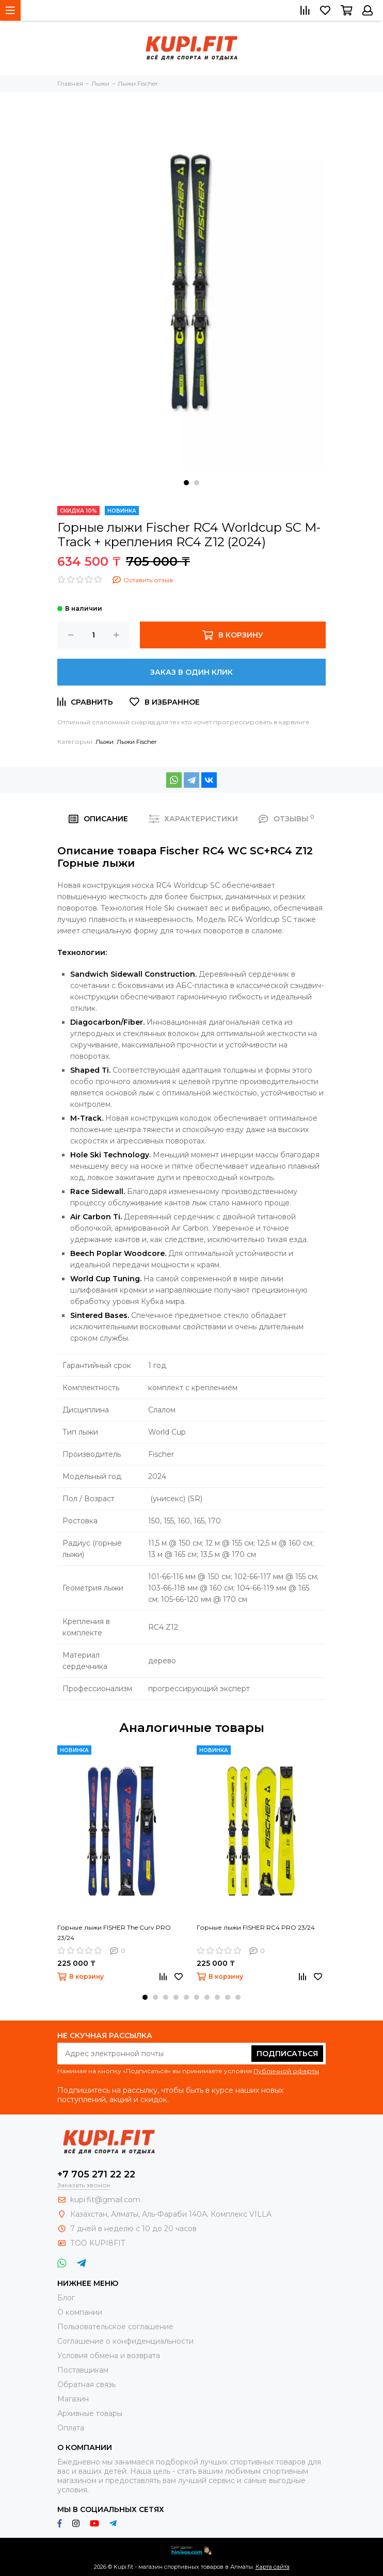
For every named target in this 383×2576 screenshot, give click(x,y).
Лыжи (104, 741)
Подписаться (287, 2053)
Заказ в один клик (191, 672)
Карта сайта (273, 2566)
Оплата (70, 2427)
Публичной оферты (286, 2071)
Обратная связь (86, 2384)
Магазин (73, 2399)
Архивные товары (89, 2413)
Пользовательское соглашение (115, 2326)
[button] (186, 482)
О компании (79, 2312)
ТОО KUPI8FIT (98, 2243)
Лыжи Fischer (137, 741)
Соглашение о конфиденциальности (125, 2341)
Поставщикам (82, 2370)
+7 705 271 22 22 (96, 2174)
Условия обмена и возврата (108, 2355)
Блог (66, 2297)
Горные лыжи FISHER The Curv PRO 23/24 (114, 1932)
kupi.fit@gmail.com (105, 2199)
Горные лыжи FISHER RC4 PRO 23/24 (256, 1927)
